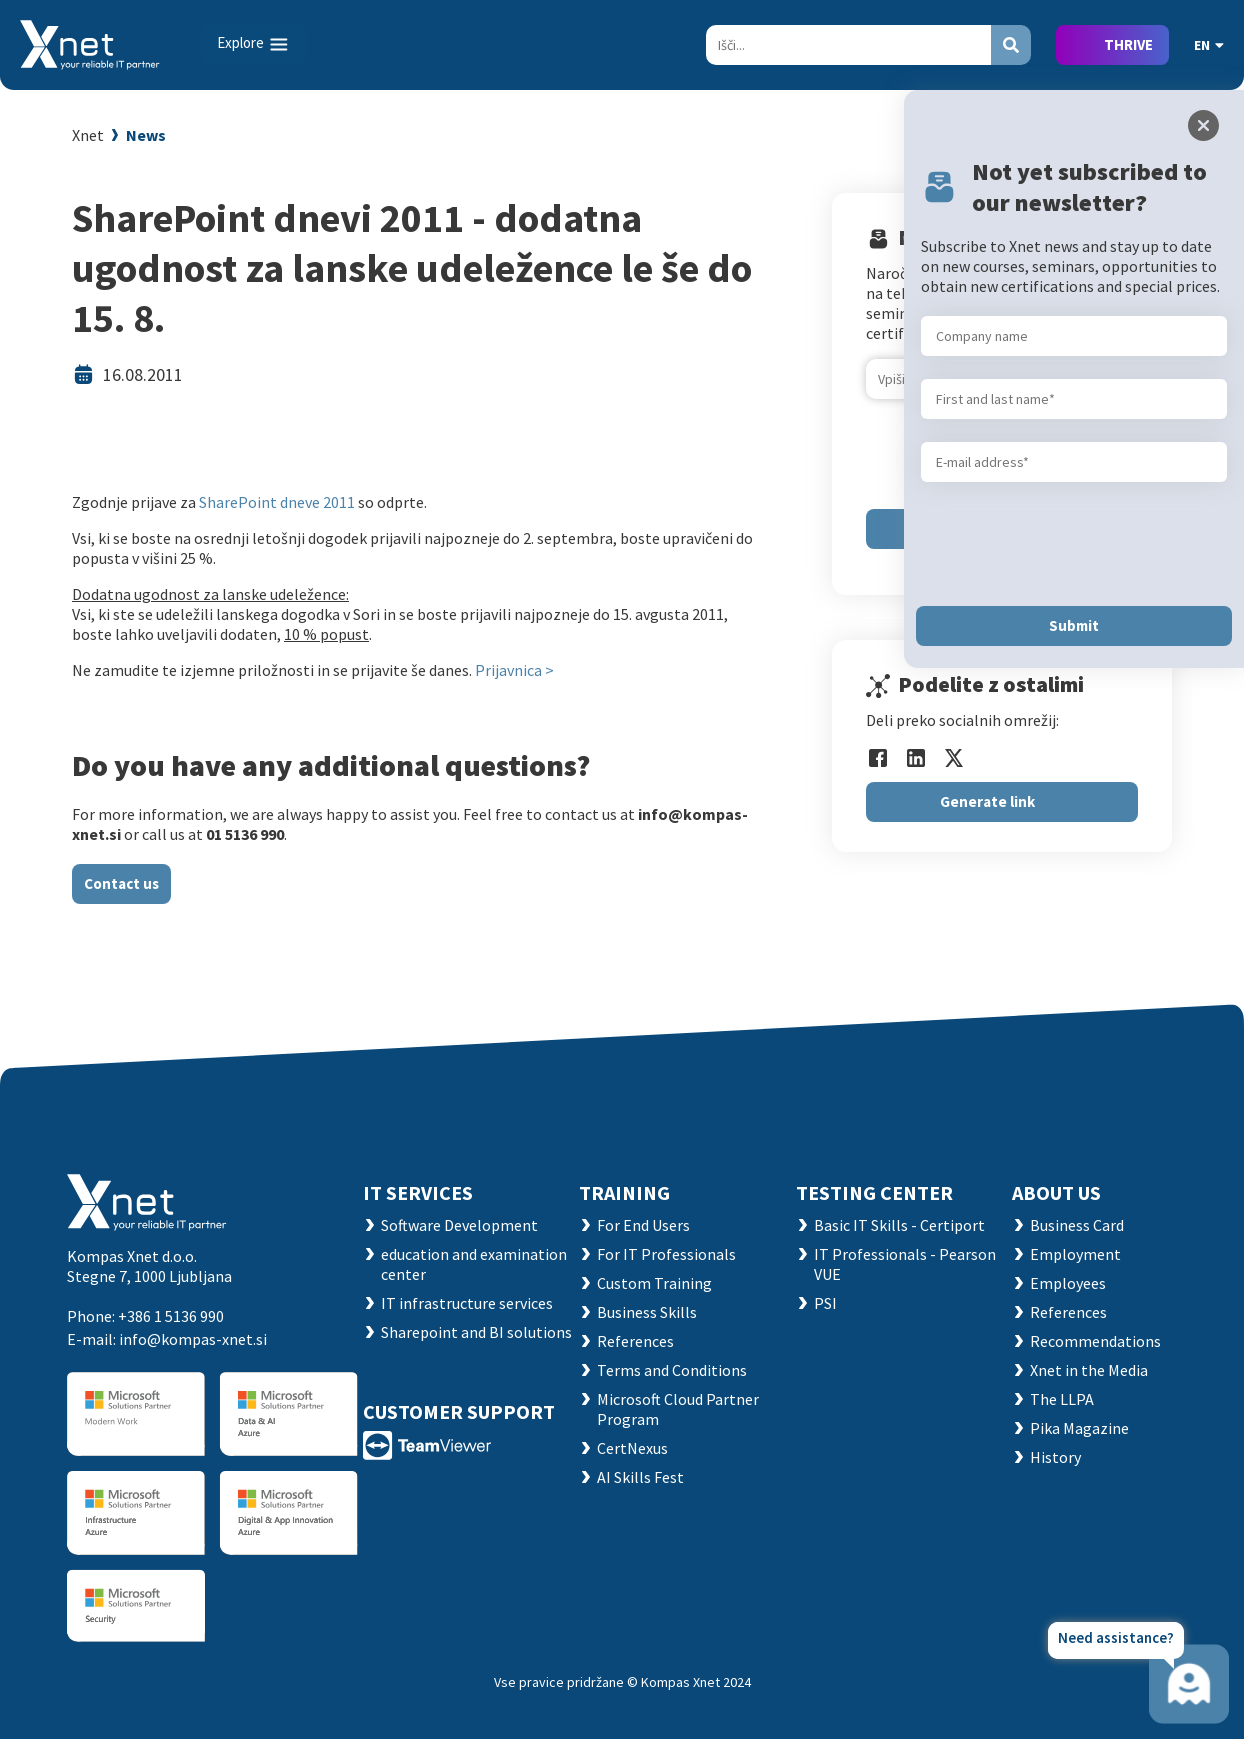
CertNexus (632, 1448)
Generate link (987, 801)
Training (624, 1192)
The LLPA (1062, 1399)
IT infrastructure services (467, 1303)
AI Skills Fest (640, 1477)
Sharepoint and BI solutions (476, 1332)
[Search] (848, 45)
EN (1209, 45)
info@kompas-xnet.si (193, 1339)
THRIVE (1128, 44)
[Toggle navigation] (254, 44)
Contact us (121, 883)
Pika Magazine (1079, 1428)
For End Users (643, 1225)
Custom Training (654, 1283)
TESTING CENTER (874, 1192)
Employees (1068, 1283)
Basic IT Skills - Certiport (899, 1225)
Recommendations (1095, 1341)
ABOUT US (1056, 1192)
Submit (1074, 625)
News (146, 135)
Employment (1075, 1254)
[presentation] (1073, 544)
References (635, 1341)
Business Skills (647, 1312)
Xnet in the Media (1089, 1370)
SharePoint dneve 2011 (278, 502)
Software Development (459, 1225)
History (1055, 1457)
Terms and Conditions (672, 1370)
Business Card (1077, 1225)
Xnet (88, 135)
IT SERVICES (418, 1192)
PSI (825, 1303)
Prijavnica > (514, 670)
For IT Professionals (666, 1254)
